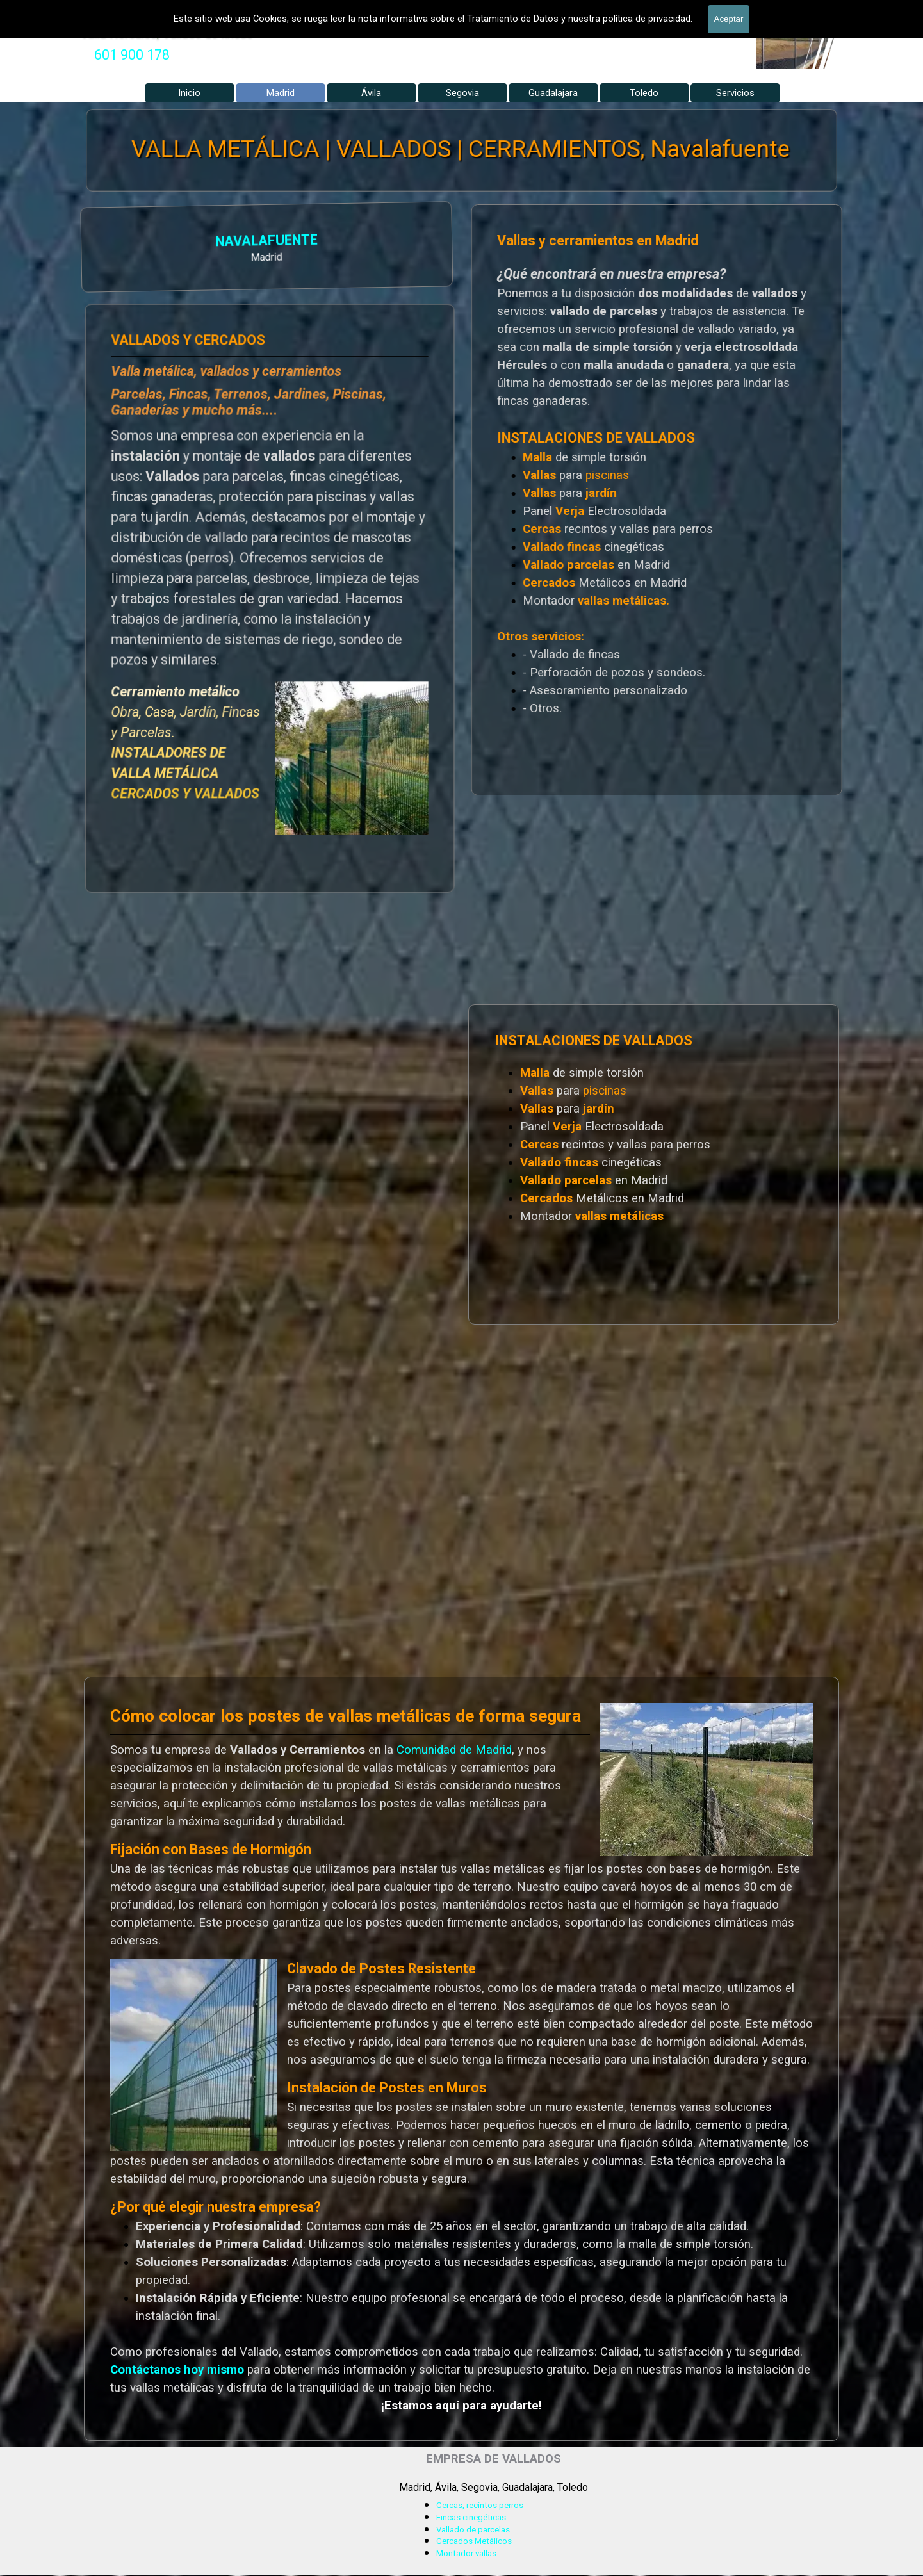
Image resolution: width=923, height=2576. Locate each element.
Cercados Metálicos (474, 2541)
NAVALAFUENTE (144, 241)
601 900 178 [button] (132, 55)
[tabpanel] (132, 55)
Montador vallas (466, 2553)
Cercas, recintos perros (479, 2505)
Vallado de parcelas (473, 2529)
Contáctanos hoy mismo (177, 2370)
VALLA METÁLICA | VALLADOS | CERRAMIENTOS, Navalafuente (460, 148)
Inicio (189, 93)
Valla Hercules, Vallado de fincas (167, 33)
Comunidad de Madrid (454, 1750)
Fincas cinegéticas (471, 2517)
